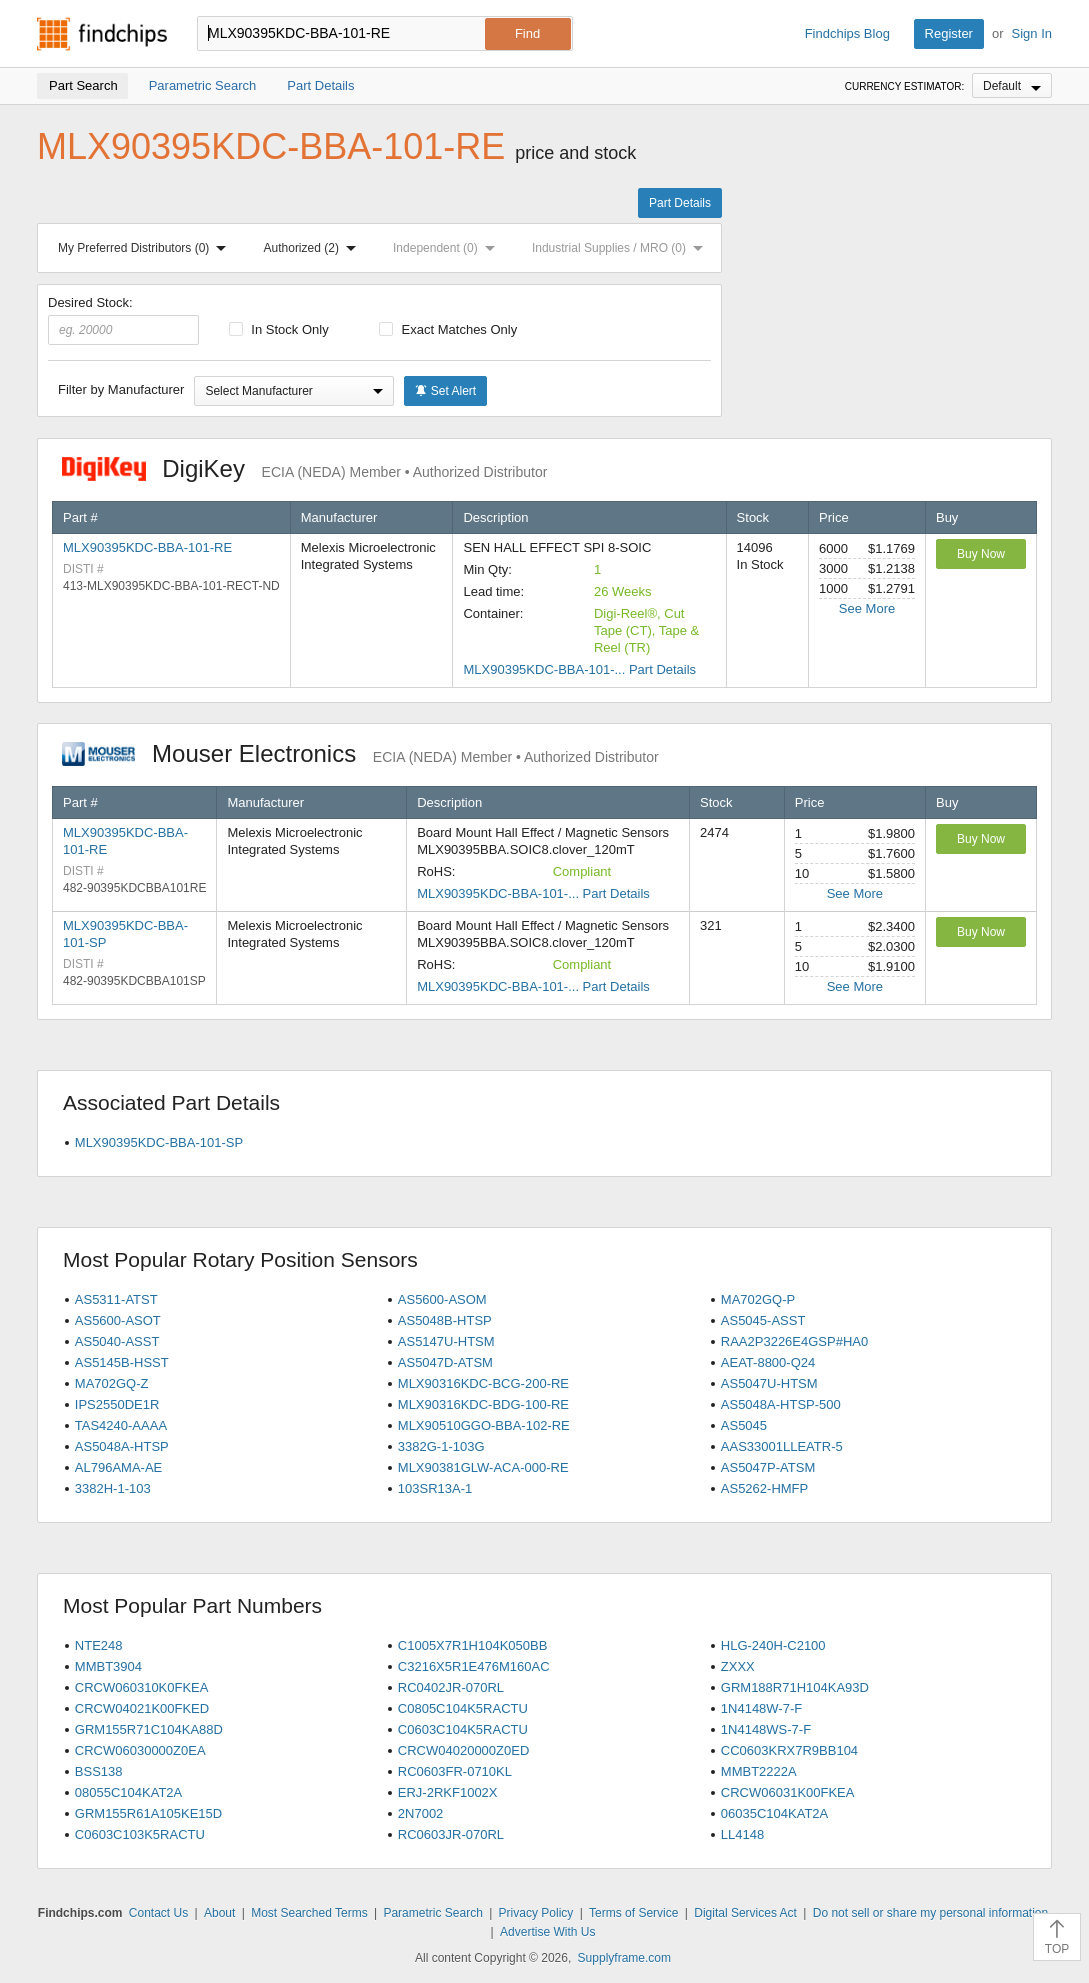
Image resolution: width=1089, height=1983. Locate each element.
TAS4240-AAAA (121, 1425)
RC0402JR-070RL (451, 1687)
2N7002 (421, 1813)
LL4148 (742, 1834)
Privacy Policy (536, 1913)
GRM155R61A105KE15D (148, 1813)
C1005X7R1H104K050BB (473, 1645)
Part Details (680, 203)
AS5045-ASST (763, 1320)
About (219, 1913)
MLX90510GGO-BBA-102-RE (484, 1425)
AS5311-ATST (116, 1299)
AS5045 (744, 1425)
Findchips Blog (847, 33)
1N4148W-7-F (761, 1708)
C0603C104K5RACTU (463, 1729)
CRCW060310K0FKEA (142, 1687)
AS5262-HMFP (764, 1488)
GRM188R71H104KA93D (795, 1687)
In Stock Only (279, 329)
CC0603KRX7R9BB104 (789, 1750)
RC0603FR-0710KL (455, 1771)
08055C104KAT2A (128, 1792)
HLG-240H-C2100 (773, 1645)
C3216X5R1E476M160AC (474, 1666)
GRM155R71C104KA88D (149, 1729)
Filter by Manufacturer (121, 389)
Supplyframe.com (624, 1958)
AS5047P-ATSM (768, 1467)
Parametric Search (432, 1913)
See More (867, 608)
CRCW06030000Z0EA (140, 1750)
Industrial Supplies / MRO (621, 248)
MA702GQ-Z (112, 1383)
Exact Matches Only (448, 329)
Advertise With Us (547, 1932)
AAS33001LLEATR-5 (782, 1446)
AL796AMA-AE (118, 1467)
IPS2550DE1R (117, 1404)
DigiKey (304, 468)
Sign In (1032, 33)
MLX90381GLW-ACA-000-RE (483, 1467)
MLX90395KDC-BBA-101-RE (147, 547)
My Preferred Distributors (146, 248)
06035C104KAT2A (774, 1813)
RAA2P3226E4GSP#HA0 (794, 1341)
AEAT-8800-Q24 (768, 1362)
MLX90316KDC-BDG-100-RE (483, 1404)
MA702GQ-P (758, 1299)
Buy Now (981, 554)
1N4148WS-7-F (766, 1729)
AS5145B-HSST (122, 1362)
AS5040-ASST (117, 1341)
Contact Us (158, 1913)
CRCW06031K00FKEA (788, 1792)
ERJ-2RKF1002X (448, 1792)
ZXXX (738, 1666)
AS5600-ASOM (442, 1299)
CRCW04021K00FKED (142, 1708)
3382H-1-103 (113, 1488)
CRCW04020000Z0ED (464, 1750)
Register (949, 33)
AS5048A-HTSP (122, 1446)
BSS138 (99, 1771)
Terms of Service (633, 1913)
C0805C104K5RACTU (463, 1708)
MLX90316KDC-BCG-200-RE (483, 1383)
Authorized (314, 248)
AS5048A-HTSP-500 (781, 1404)
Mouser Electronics (360, 753)
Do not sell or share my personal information (930, 1913)
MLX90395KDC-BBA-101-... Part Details (579, 669)
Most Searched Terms (309, 1913)
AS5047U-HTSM (769, 1383)
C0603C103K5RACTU (140, 1834)
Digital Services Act (745, 1913)
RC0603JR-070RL (451, 1834)
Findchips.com (102, 34)
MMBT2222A (759, 1771)
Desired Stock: (123, 320)
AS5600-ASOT (118, 1320)
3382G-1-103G (441, 1446)
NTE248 (99, 1645)
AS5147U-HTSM (446, 1341)
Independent (448, 248)
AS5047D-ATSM (445, 1362)
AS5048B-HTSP (445, 1320)
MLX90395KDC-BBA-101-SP (159, 1142)
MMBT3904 (108, 1666)
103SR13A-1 (435, 1488)
